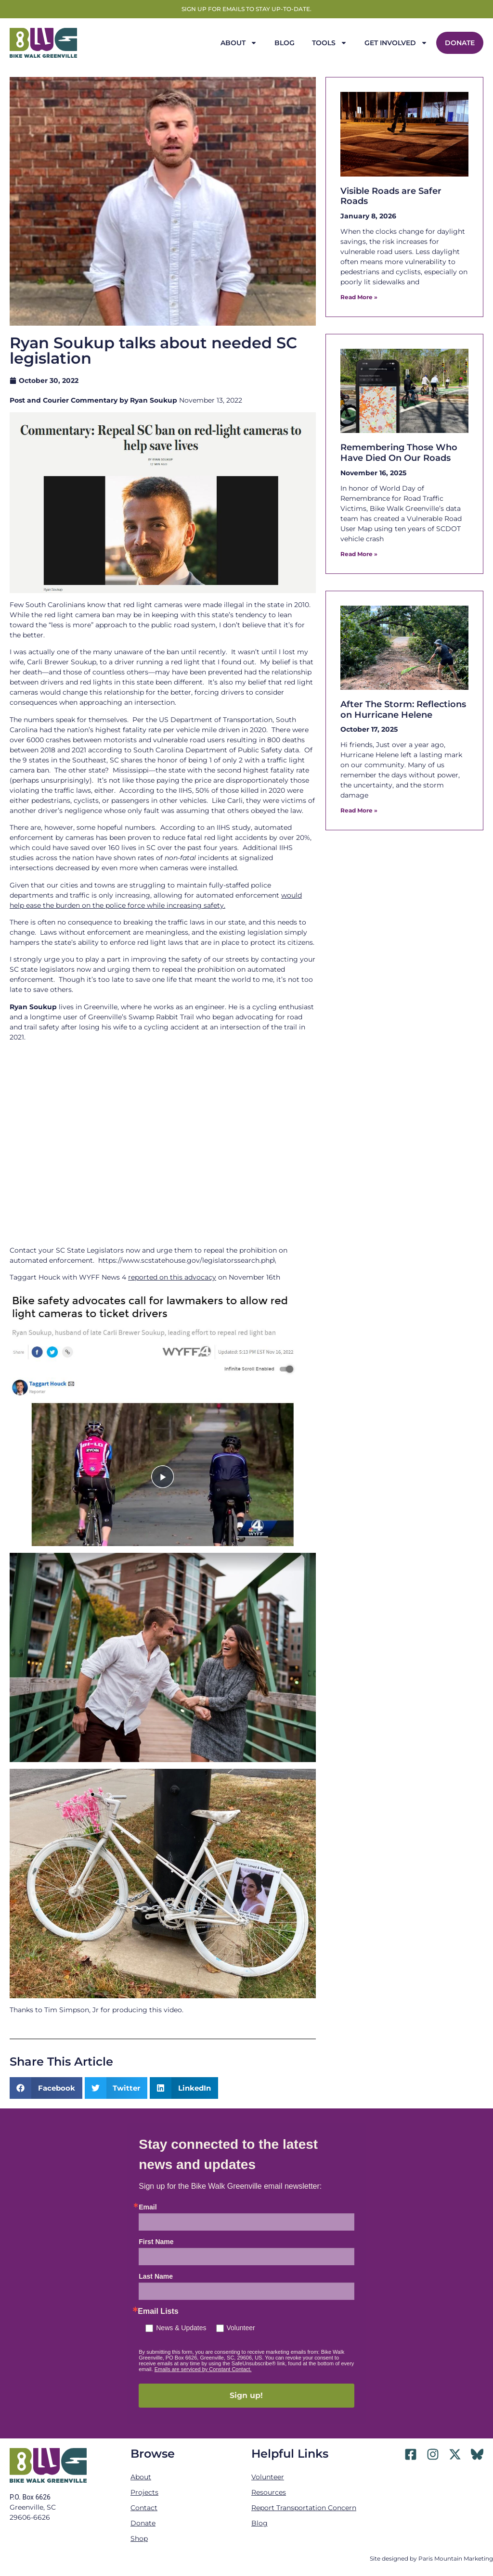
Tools (329, 43)
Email (147, 2207)
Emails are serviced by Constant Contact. (203, 2369)
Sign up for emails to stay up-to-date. (246, 9)
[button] (46, 2088)
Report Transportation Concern (303, 2507)
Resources (268, 2492)
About (239, 43)
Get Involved (396, 43)
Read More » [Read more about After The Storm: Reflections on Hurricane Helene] (358, 810)
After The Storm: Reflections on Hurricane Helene (403, 709)
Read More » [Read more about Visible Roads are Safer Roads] (358, 297)
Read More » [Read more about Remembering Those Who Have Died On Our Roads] (358, 554)
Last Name (156, 2276)
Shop (139, 2538)
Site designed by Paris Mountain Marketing (431, 2558)
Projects (144, 2492)
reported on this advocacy (172, 1277)
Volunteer (241, 2328)
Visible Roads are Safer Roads (390, 196)
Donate (460, 42)
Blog (284, 42)
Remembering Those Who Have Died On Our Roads (398, 452)
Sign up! (246, 2395)
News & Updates (181, 2328)
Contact (143, 2507)
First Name (156, 2241)
